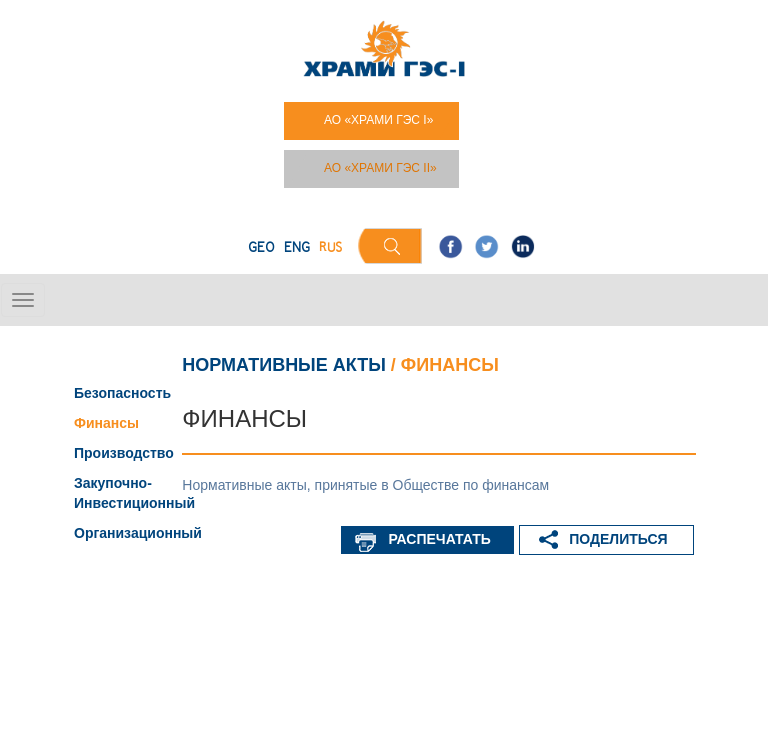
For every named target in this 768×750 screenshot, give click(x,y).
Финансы (106, 423)
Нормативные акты (283, 365)
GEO (261, 248)
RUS (330, 248)
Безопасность (122, 393)
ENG (297, 248)
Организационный (138, 533)
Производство (124, 453)
